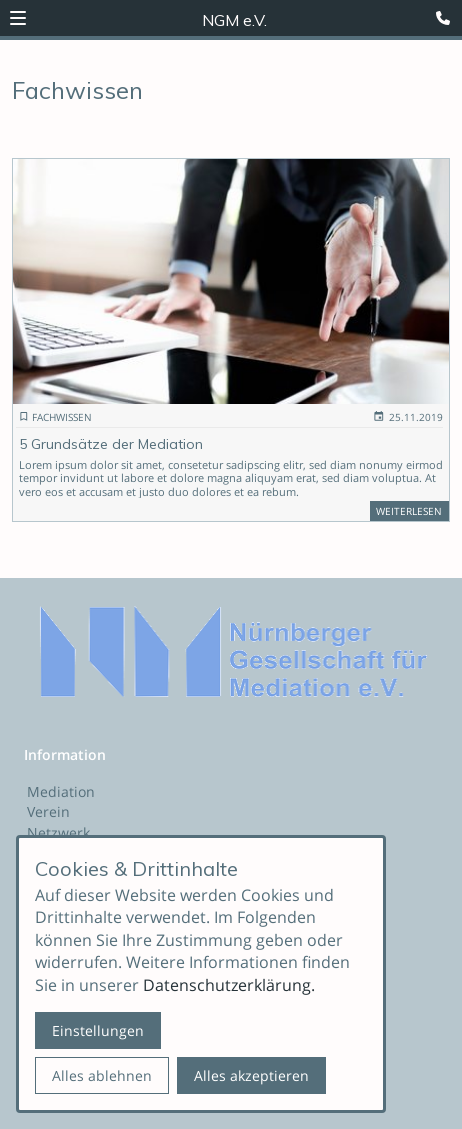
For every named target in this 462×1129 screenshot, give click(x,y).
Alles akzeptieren (251, 1075)
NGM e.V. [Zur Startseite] (234, 20)
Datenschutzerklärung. (229, 985)
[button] (18, 18)
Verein (48, 811)
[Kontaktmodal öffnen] (446, 16)
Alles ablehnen (102, 1075)
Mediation (61, 791)
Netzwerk (58, 832)
